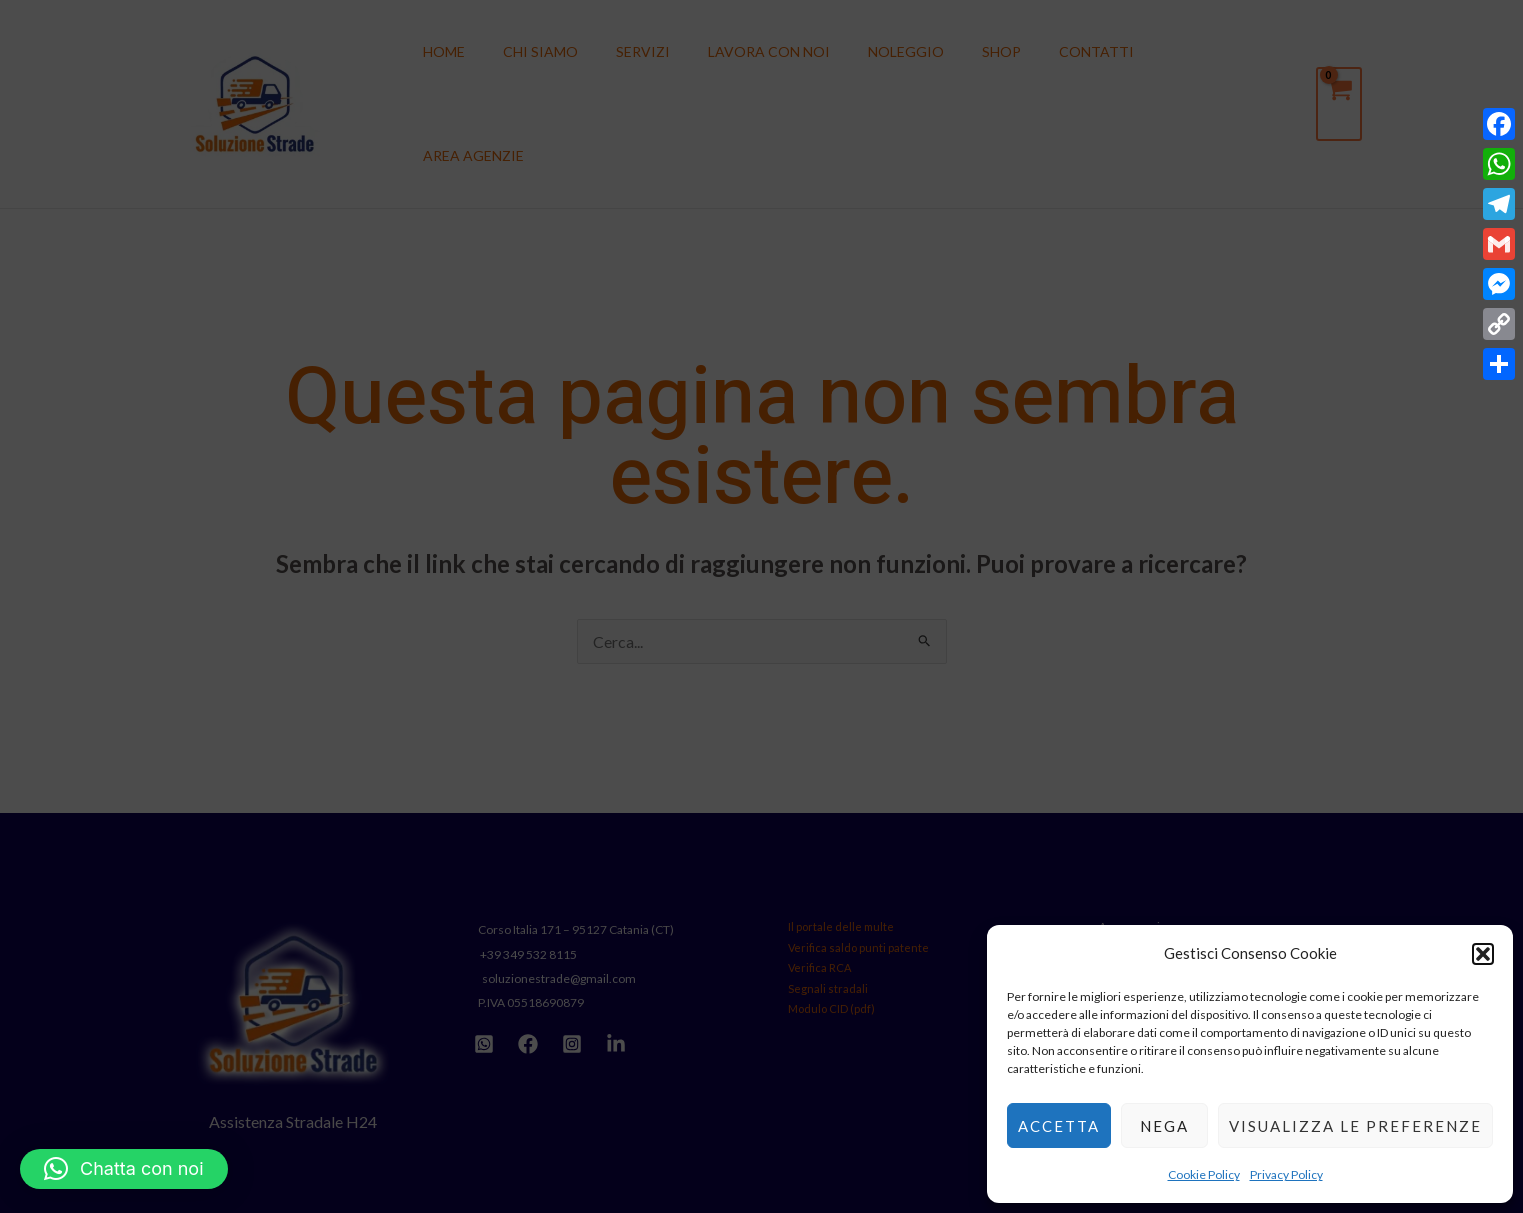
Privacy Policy (1286, 1174)
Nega (1164, 1126)
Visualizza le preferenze (1355, 1126)
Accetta (1059, 1126)
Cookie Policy (1204, 1174)
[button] (1483, 954)
